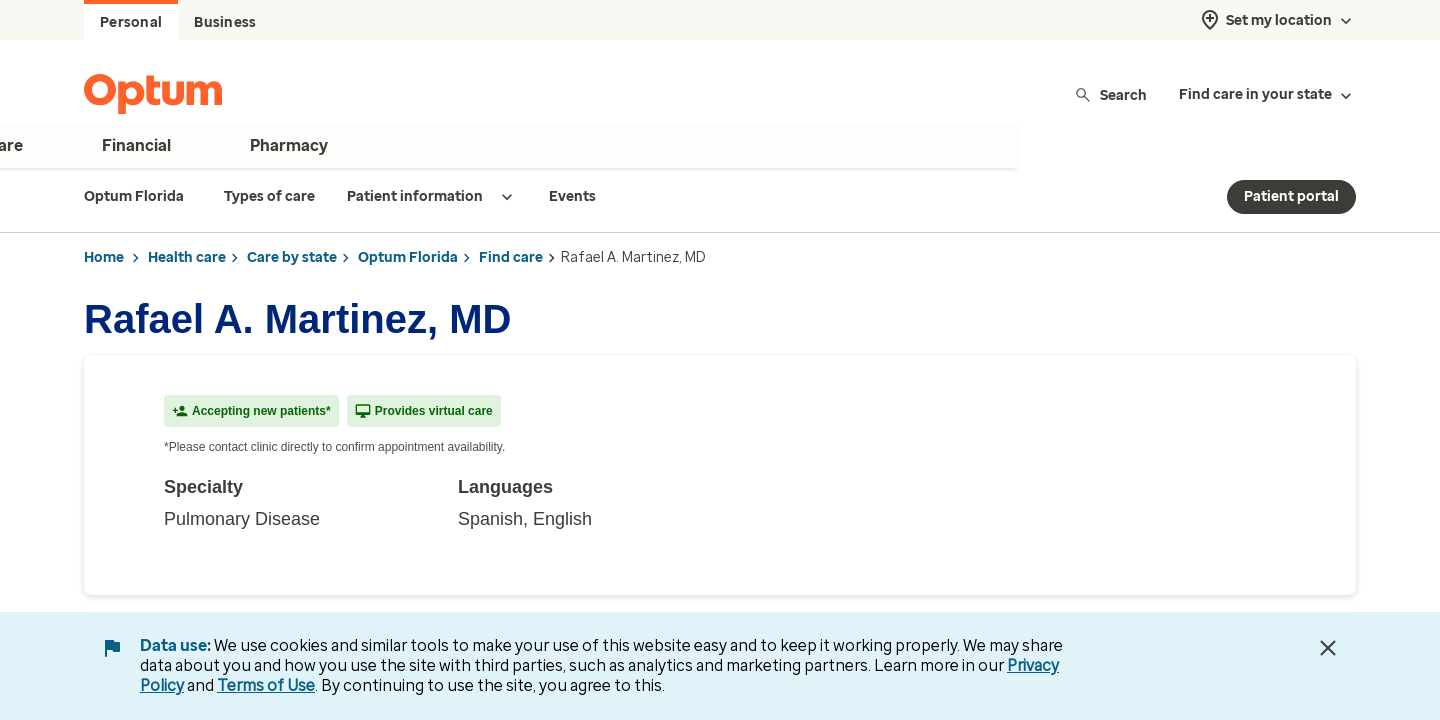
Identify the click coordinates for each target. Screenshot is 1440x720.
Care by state (292, 257)
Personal (131, 22)
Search (1110, 94)
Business (225, 22)
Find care (511, 257)
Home (104, 257)
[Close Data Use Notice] (1328, 648)
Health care (187, 257)
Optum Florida (408, 257)
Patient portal (1291, 196)
